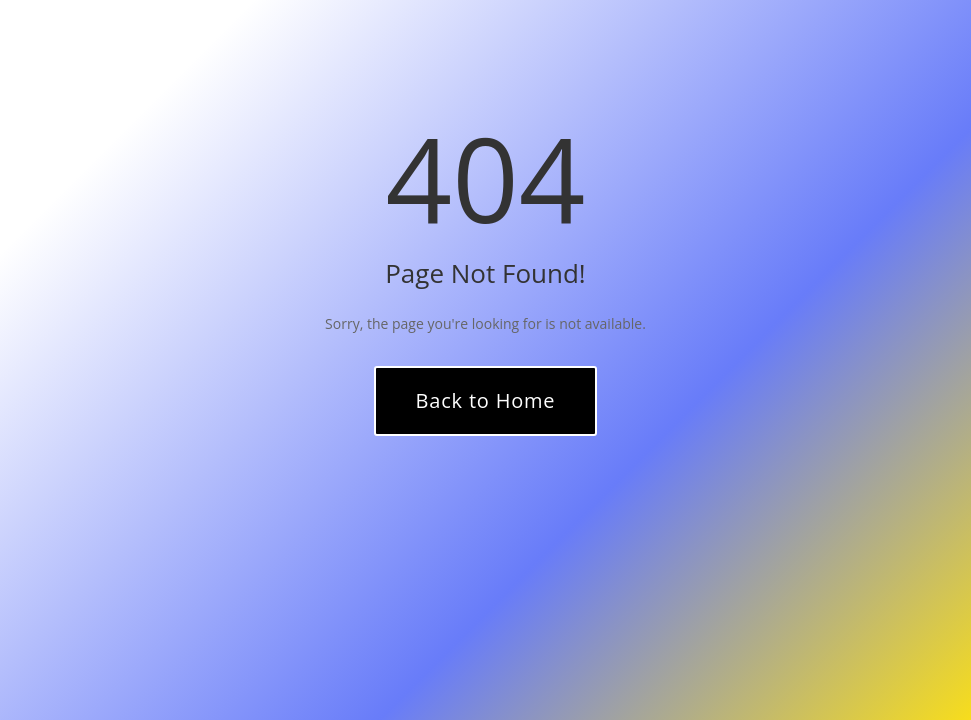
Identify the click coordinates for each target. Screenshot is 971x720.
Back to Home (486, 400)
